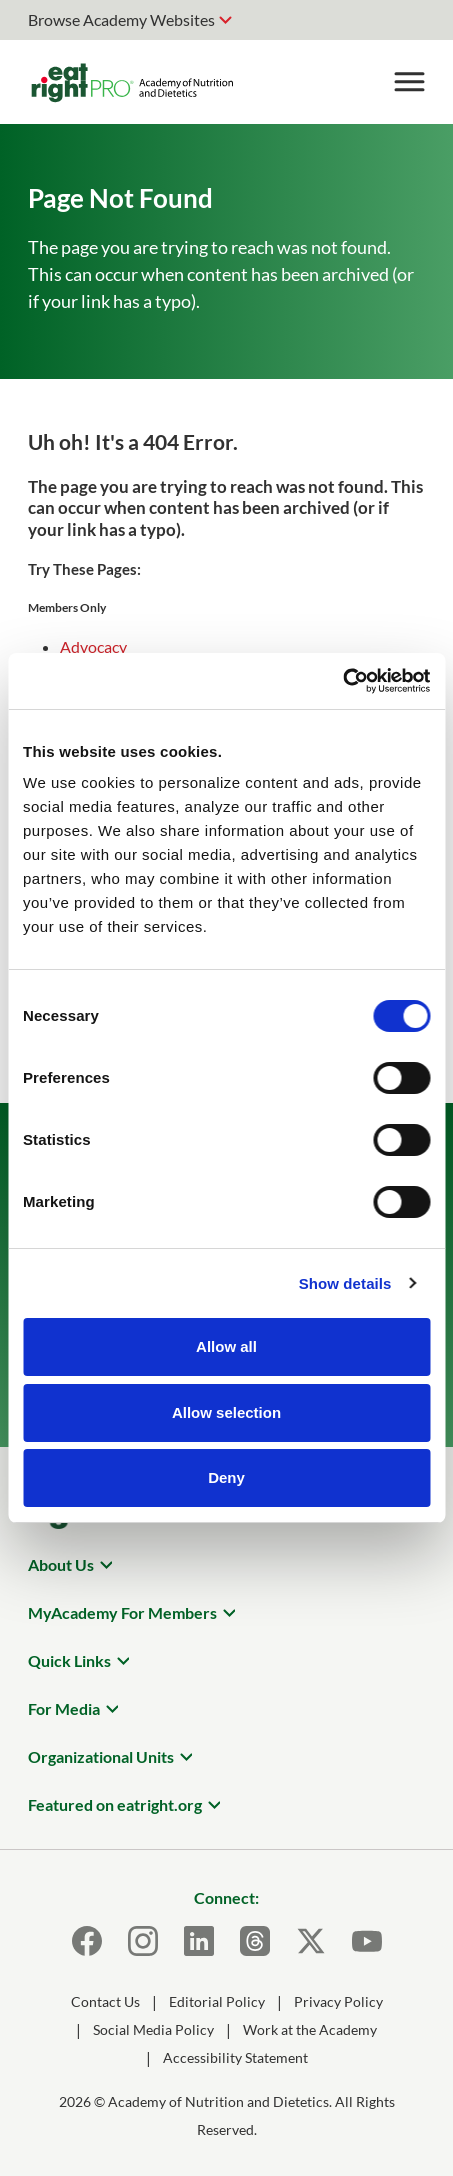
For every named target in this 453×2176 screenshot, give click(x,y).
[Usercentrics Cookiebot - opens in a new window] (342, 681)
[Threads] (255, 1941)
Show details (345, 1283)
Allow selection (226, 1412)
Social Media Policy (153, 2029)
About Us (61, 1564)
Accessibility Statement (235, 2057)
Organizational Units (101, 1756)
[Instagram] (143, 1941)
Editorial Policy (217, 2001)
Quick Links (69, 1660)
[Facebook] (87, 1941)
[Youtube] (367, 1941)
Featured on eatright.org (115, 1804)
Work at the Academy (310, 2029)
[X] (311, 1941)
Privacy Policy (338, 2001)
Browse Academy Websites (121, 19)
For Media (64, 1708)
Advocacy (93, 646)
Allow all (226, 1346)
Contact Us (105, 2001)
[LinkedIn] (199, 1941)
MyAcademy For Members (122, 1612)
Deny (226, 1477)
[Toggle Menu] (409, 82)
